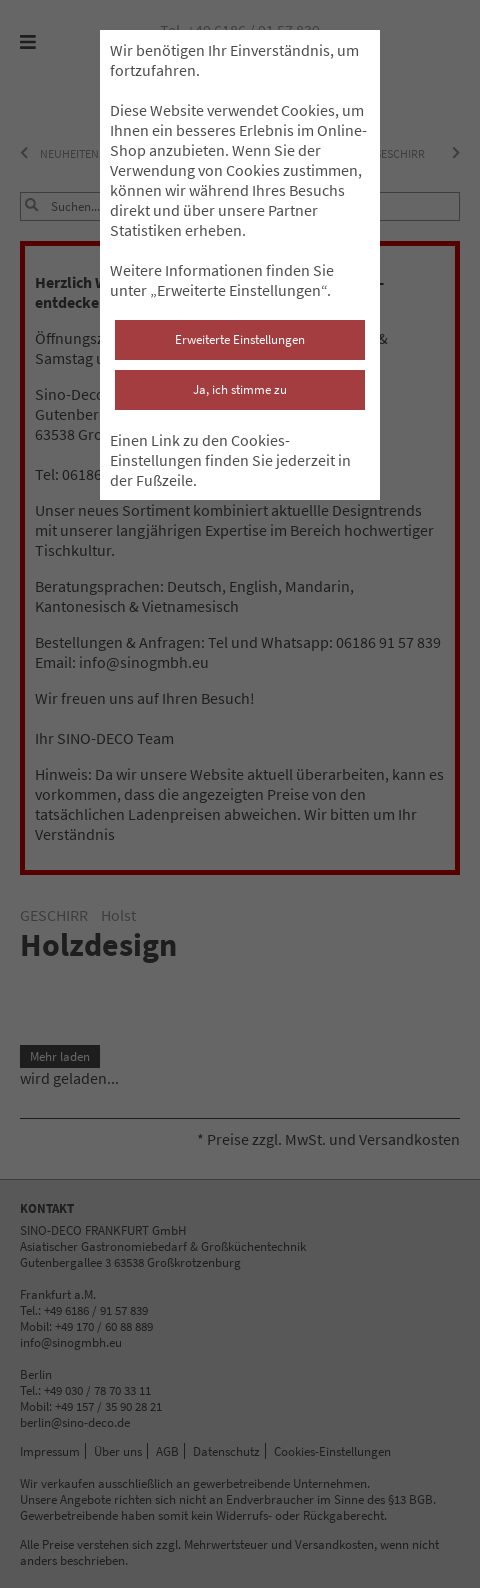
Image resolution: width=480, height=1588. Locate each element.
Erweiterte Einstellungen (240, 339)
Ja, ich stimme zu (240, 389)
